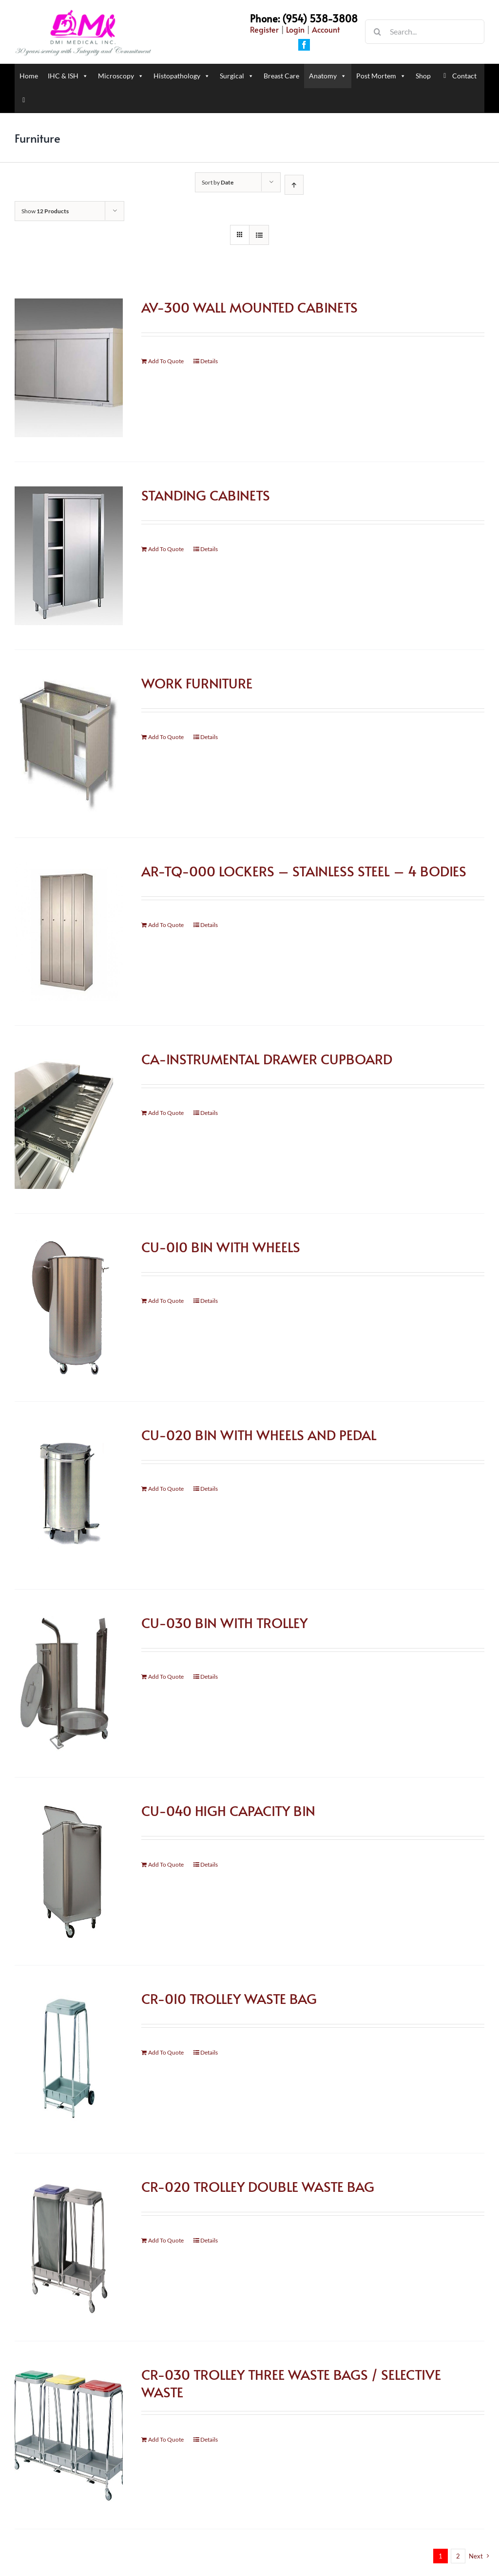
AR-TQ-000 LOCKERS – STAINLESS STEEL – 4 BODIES (303, 870)
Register (264, 29)
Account (326, 29)
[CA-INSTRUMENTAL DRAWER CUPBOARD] (69, 1119)
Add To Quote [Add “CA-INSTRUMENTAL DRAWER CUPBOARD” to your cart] (166, 1112)
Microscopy (121, 76)
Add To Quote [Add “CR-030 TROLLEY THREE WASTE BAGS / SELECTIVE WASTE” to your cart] (166, 2439)
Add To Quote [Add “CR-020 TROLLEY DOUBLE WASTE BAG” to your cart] (166, 2240)
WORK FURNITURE (196, 682)
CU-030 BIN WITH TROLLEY (224, 1622)
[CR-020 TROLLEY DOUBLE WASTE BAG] (69, 2247)
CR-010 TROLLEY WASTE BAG (229, 1998)
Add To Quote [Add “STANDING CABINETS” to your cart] (166, 549)
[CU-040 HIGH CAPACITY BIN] (69, 1871)
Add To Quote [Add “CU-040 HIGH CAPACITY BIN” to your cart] (166, 1864)
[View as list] (259, 234)
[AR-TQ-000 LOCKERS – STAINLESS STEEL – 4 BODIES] (69, 931)
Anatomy (327, 76)
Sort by (217, 182)
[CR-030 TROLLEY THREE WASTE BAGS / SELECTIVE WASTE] (69, 2435)
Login (295, 29)
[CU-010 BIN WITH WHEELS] (69, 1307)
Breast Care (281, 76)
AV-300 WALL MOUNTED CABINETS (249, 306)
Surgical (237, 76)
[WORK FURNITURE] (69, 743)
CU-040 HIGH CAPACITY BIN (228, 1810)
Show (45, 211)
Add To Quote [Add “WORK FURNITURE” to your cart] (166, 737)
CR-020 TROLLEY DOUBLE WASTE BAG (257, 2186)
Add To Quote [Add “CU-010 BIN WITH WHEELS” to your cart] (166, 1300)
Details (209, 361)
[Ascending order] (294, 185)
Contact (464, 76)
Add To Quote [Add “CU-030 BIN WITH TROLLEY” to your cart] (166, 1676)
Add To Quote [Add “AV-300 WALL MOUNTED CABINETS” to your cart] (166, 361)
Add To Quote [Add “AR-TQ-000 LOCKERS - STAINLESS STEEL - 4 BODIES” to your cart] (166, 924)
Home (28, 76)
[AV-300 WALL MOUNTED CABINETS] (69, 367)
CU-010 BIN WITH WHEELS (220, 1246)
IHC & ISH (68, 76)
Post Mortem (381, 76)
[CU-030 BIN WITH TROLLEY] (69, 1683)
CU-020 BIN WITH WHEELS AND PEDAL (259, 1434)
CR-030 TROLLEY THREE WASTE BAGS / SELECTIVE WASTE (291, 2383)
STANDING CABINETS (205, 494)
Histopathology (182, 76)
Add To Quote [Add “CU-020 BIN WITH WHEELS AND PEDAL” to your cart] (166, 1488)
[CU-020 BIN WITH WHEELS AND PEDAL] (69, 1495)
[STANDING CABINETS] (69, 555)
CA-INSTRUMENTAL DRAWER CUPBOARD (266, 1058)
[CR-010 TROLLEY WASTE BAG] (69, 2059)
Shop (423, 76)
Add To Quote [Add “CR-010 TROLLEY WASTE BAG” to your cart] (166, 2052)
